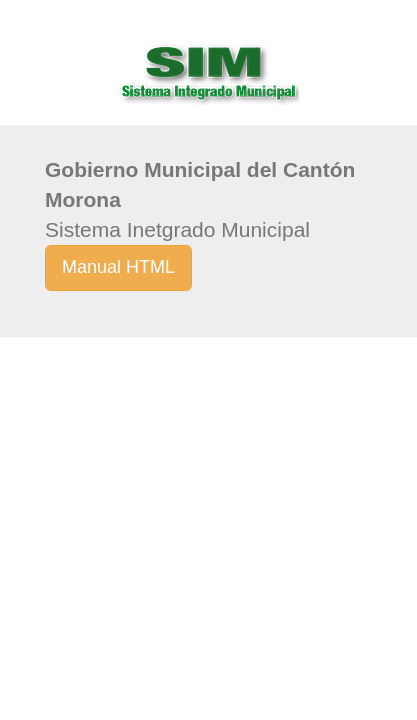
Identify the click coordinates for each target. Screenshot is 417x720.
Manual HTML (118, 267)
